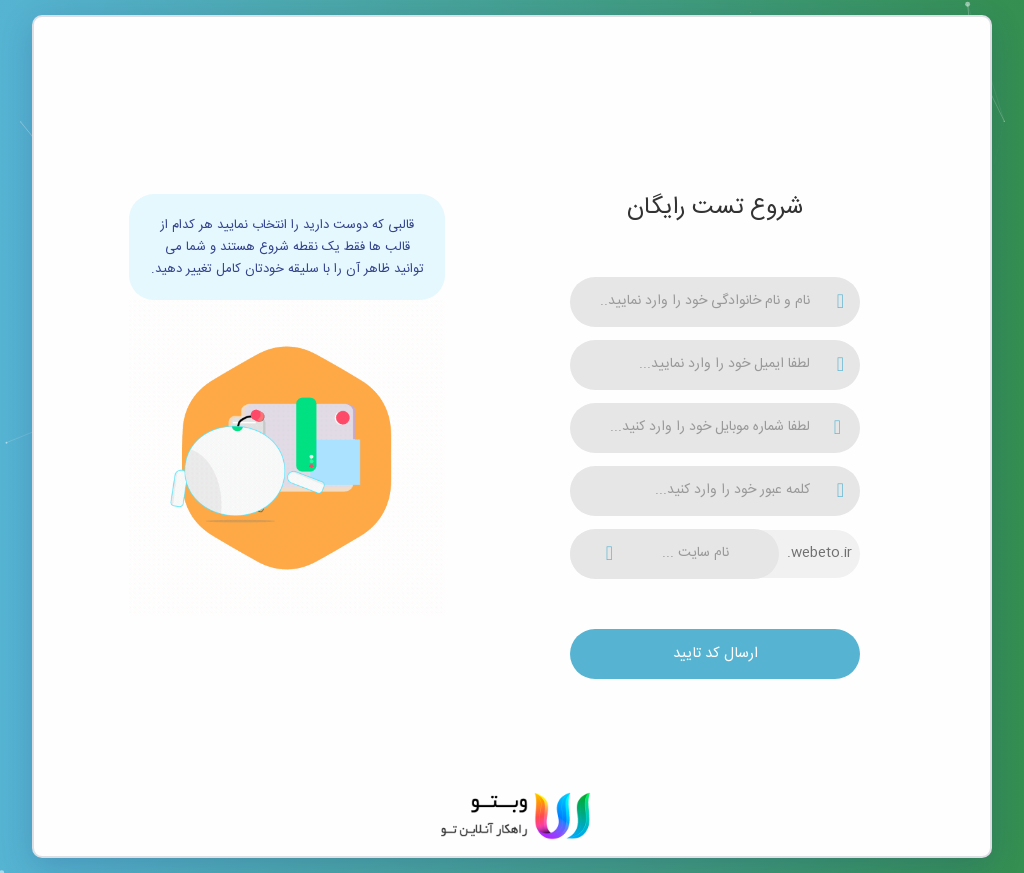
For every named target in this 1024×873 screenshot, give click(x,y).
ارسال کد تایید (715, 653)
